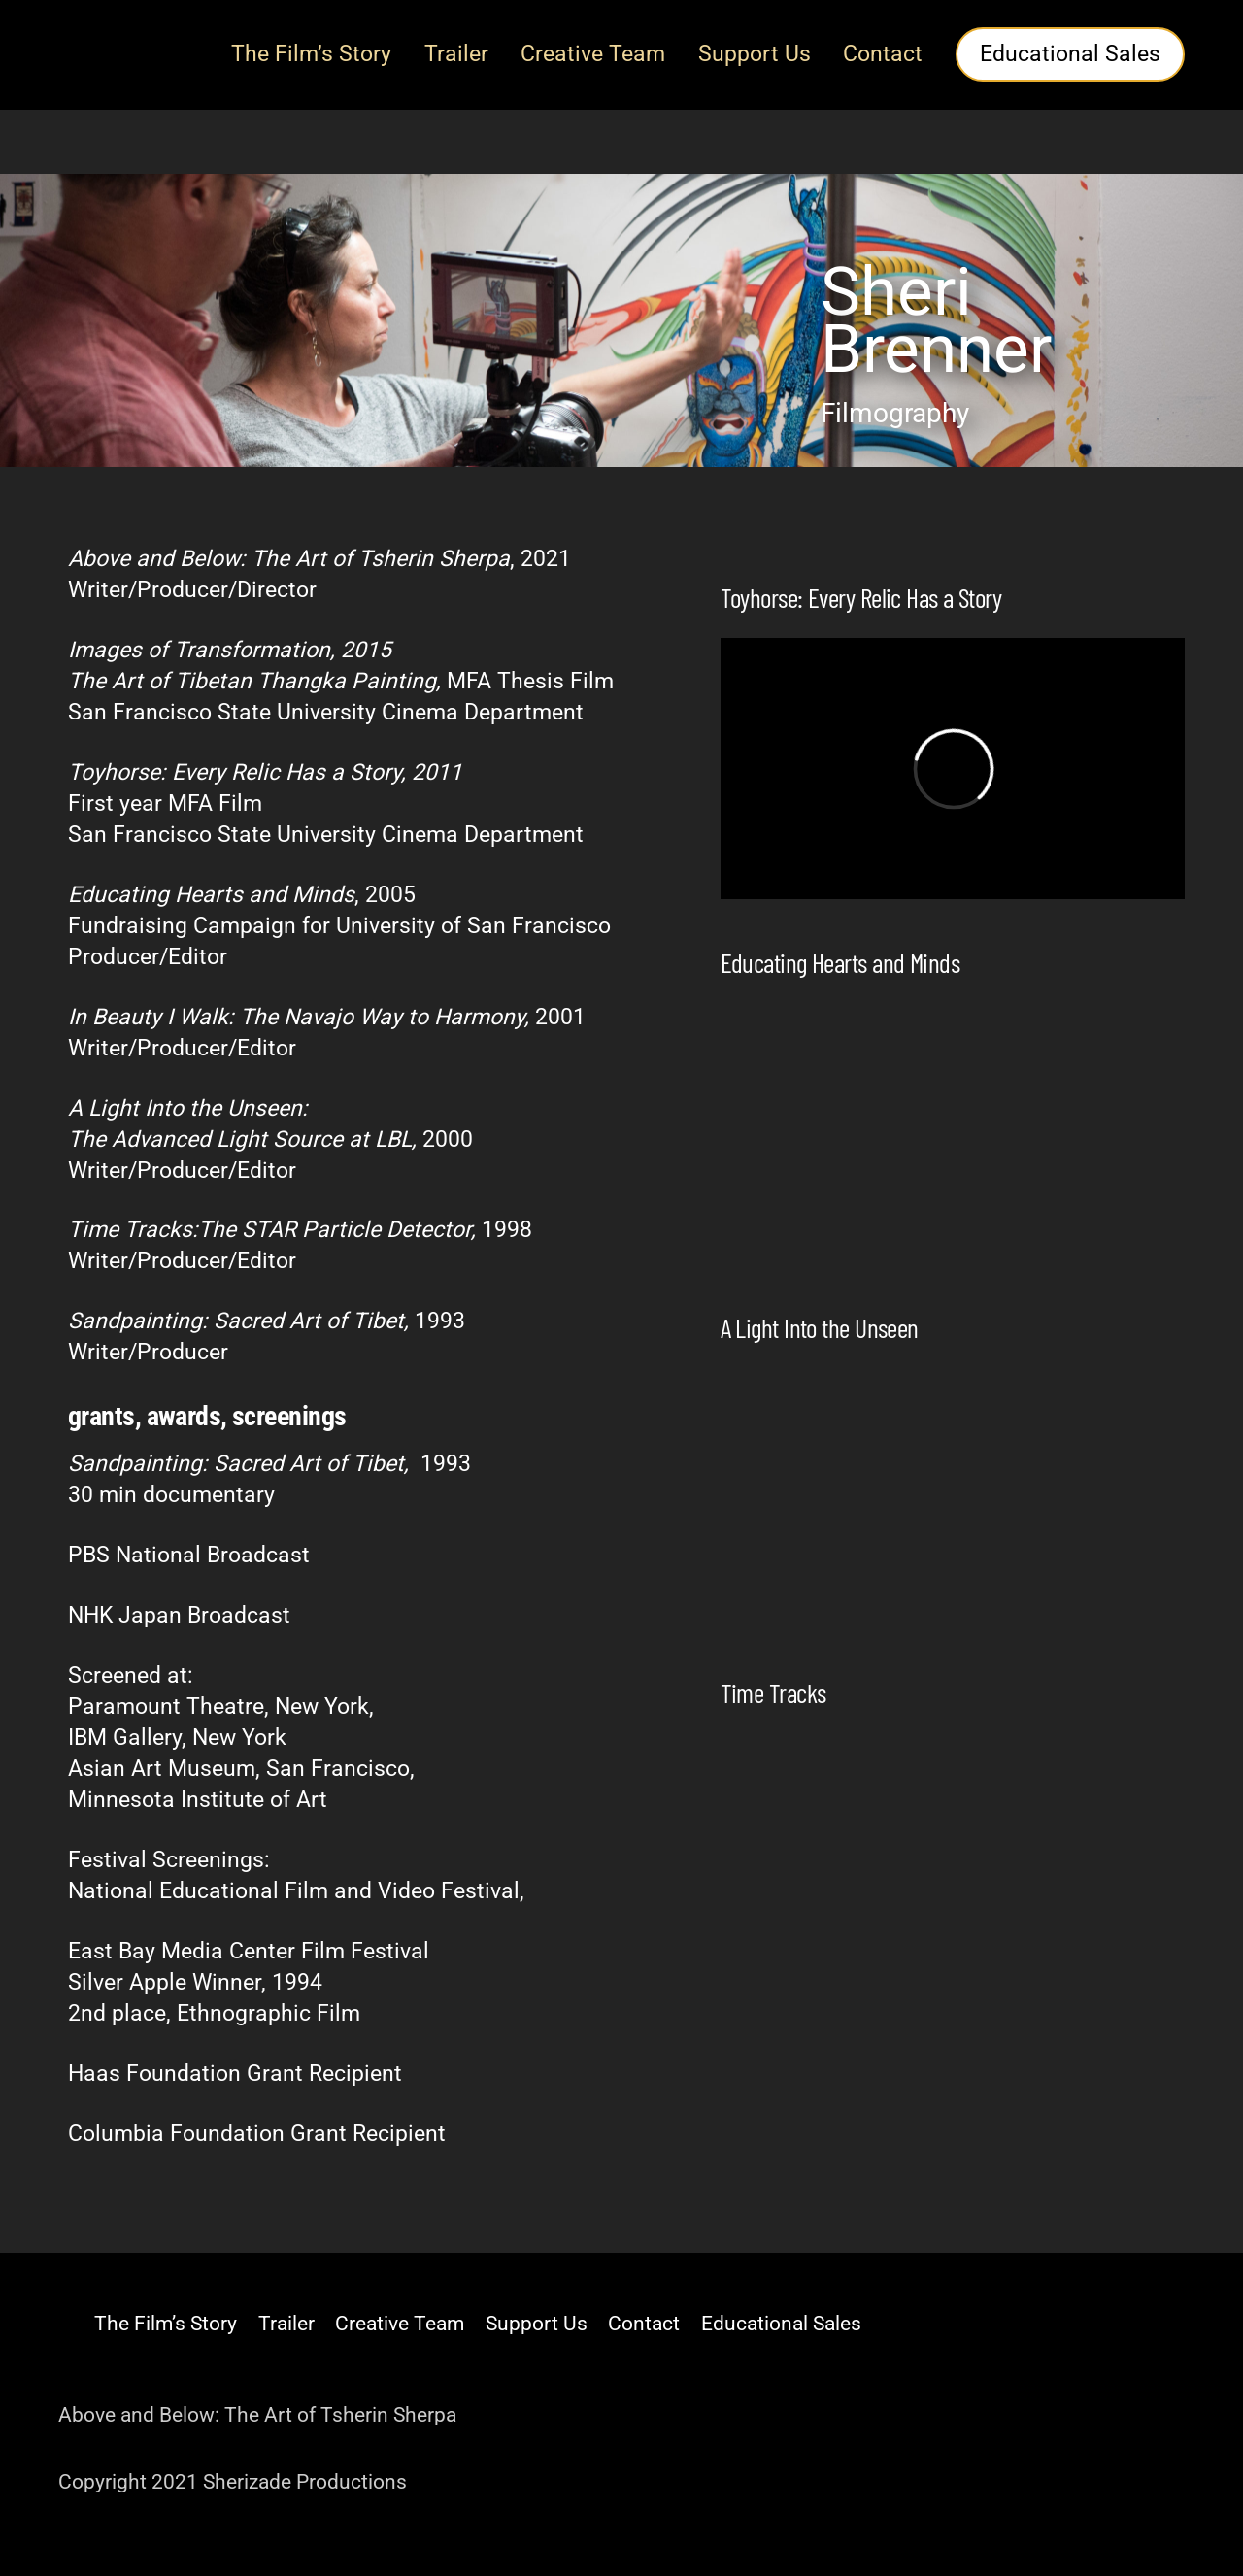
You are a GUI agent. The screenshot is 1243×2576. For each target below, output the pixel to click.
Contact (883, 54)
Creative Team (593, 54)
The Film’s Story (311, 54)
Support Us (754, 54)
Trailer (456, 54)
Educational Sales (1070, 54)
